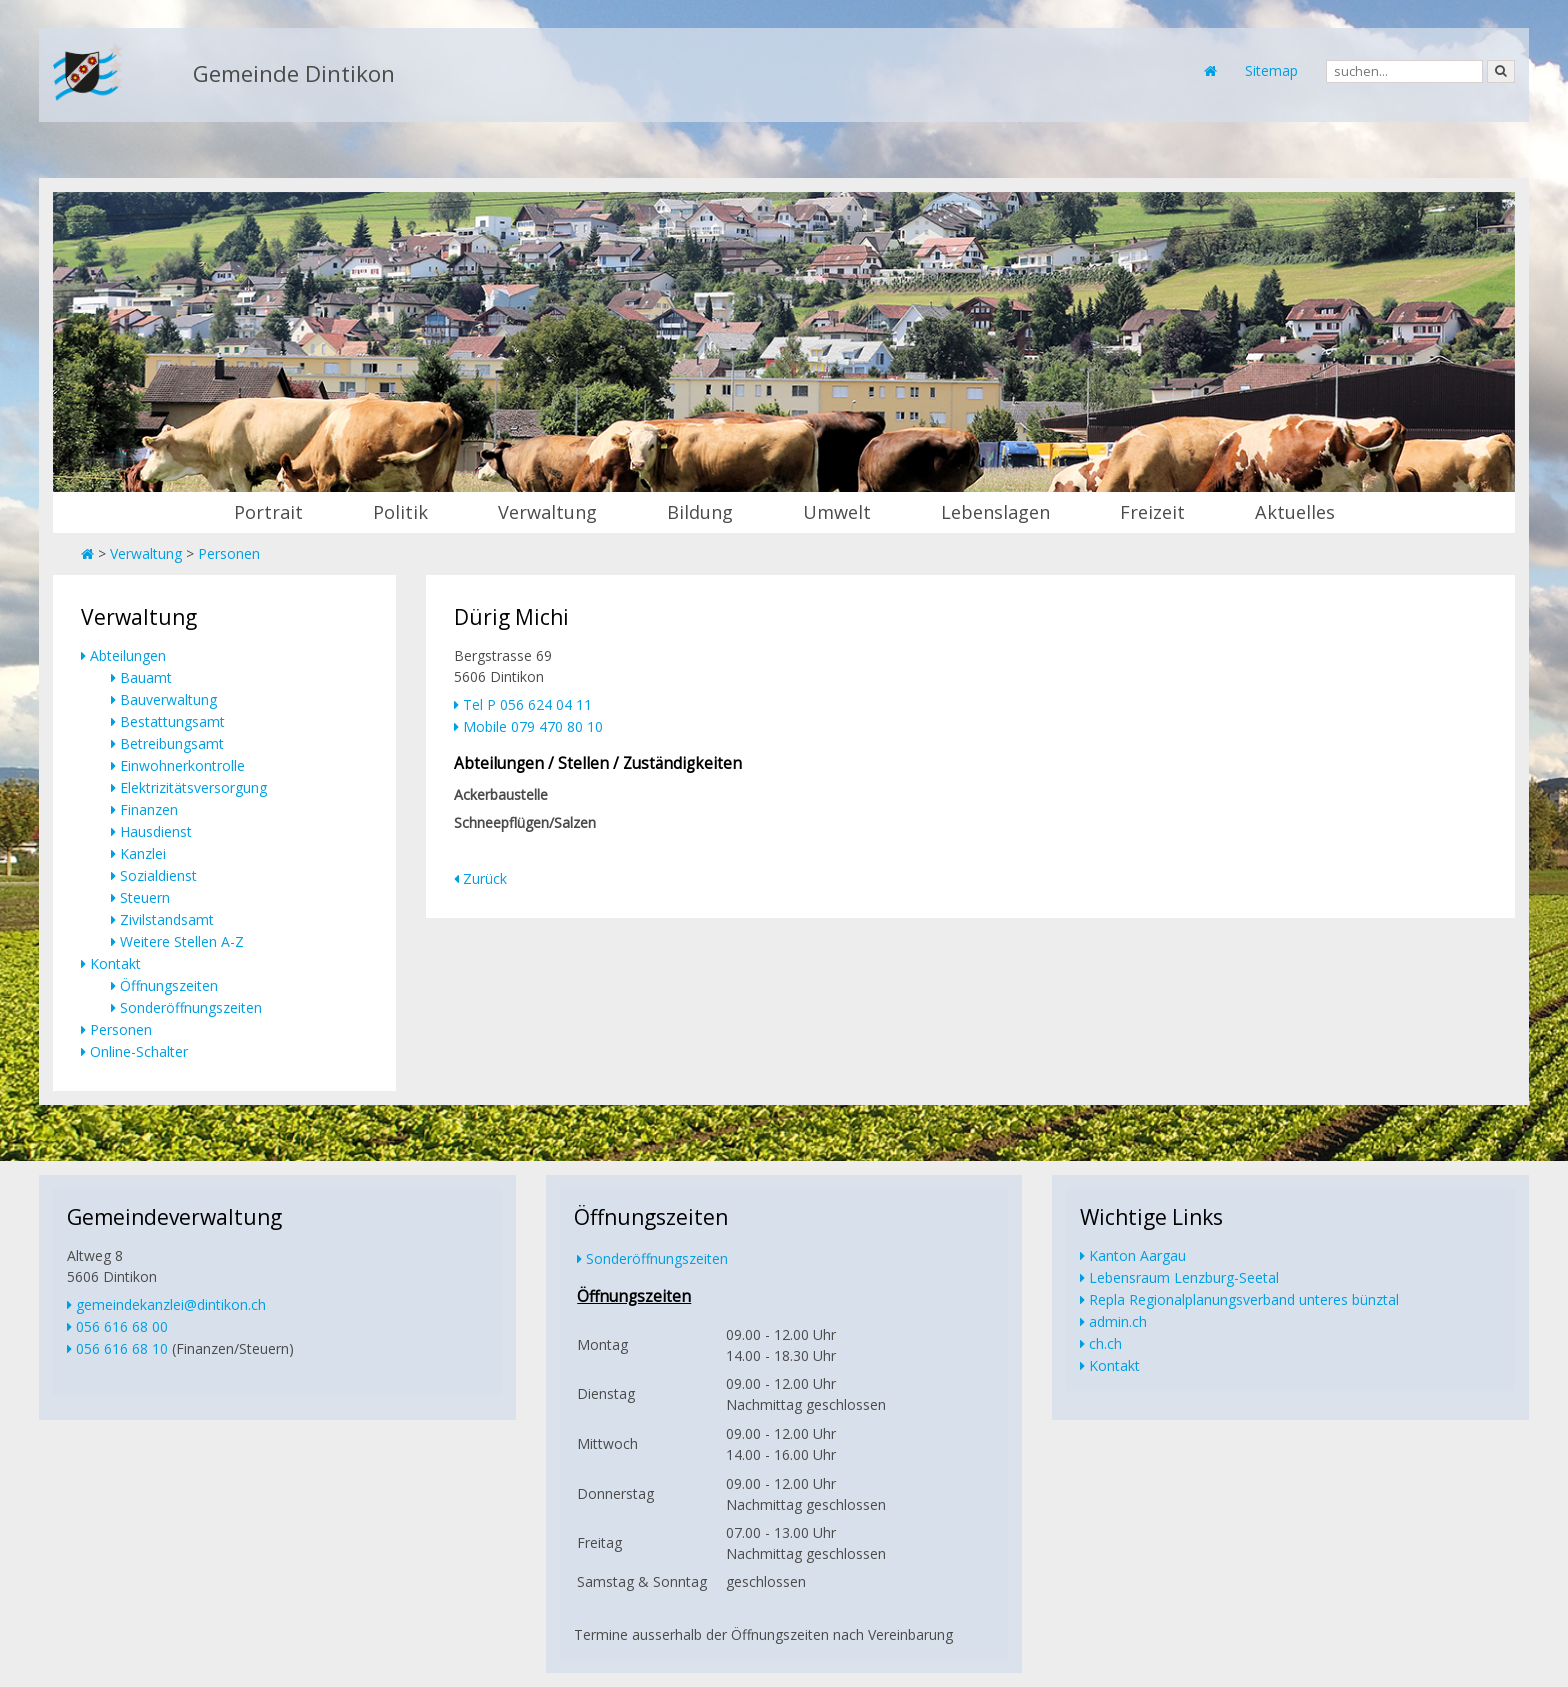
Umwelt (837, 512)
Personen (229, 553)
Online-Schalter (139, 1051)
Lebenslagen (995, 512)
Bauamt (146, 677)
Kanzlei (143, 853)
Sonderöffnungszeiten (191, 1007)
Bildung (700, 512)
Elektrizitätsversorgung (193, 787)
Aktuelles (1295, 512)
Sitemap (1271, 70)
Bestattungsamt (172, 721)
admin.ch (1118, 1321)
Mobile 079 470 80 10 (533, 726)
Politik (400, 512)
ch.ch (1105, 1343)
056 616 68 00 (122, 1326)
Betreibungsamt (172, 743)
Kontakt (115, 963)
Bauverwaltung (168, 699)
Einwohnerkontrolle (182, 765)
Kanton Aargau (1137, 1255)
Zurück (485, 878)
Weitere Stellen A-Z (182, 941)
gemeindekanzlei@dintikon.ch (171, 1304)
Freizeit (1152, 512)
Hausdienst (156, 831)
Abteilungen (128, 655)
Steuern (145, 897)
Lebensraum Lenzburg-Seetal (1184, 1277)
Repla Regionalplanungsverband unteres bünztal (1244, 1299)
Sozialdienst (158, 875)
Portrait (268, 512)
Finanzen (149, 809)
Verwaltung (547, 512)
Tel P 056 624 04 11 (527, 704)
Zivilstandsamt (167, 919)
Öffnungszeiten (169, 985)
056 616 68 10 (122, 1348)
